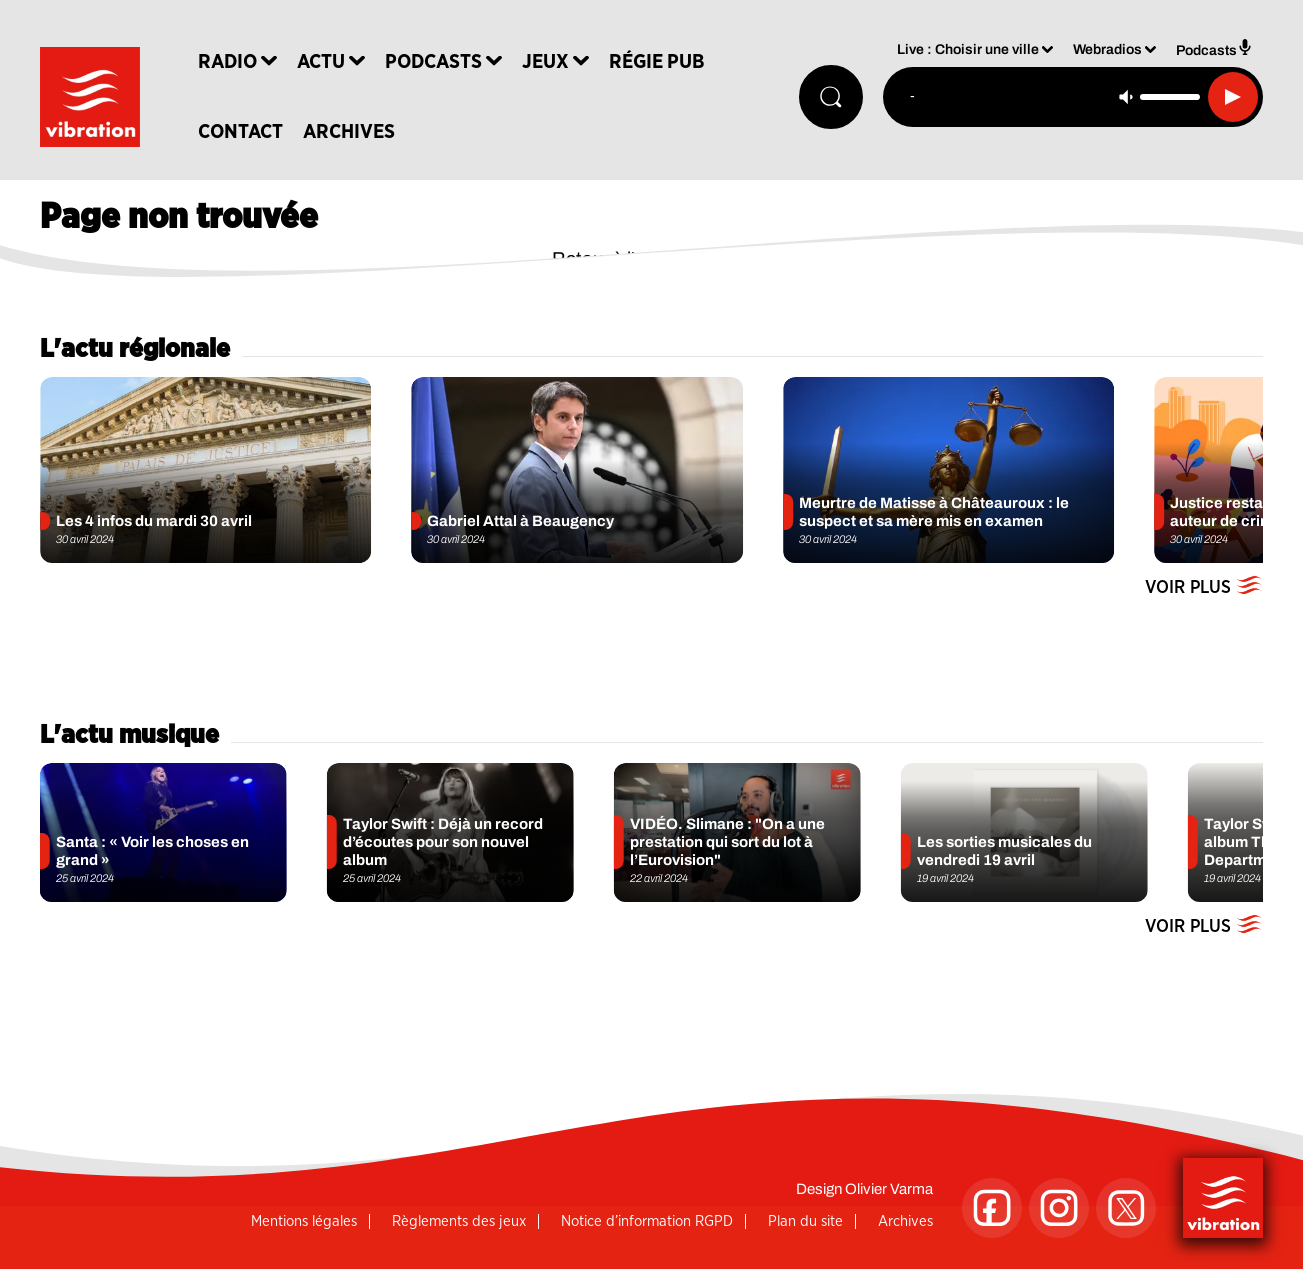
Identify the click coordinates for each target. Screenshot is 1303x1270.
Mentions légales (304, 1221)
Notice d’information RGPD (647, 1221)
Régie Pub (657, 62)
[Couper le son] (1126, 97)
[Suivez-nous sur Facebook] (992, 1208)
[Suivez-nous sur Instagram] (1059, 1208)
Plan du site (805, 1221)
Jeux (545, 62)
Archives (349, 132)
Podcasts (433, 62)
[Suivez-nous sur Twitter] (1126, 1208)
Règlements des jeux (459, 1221)
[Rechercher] (831, 97)
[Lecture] (1233, 97)
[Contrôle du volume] (1170, 97)
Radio (227, 62)
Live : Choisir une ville (968, 50)
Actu (321, 62)
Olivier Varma (889, 1189)
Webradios (1107, 50)
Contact (240, 132)
